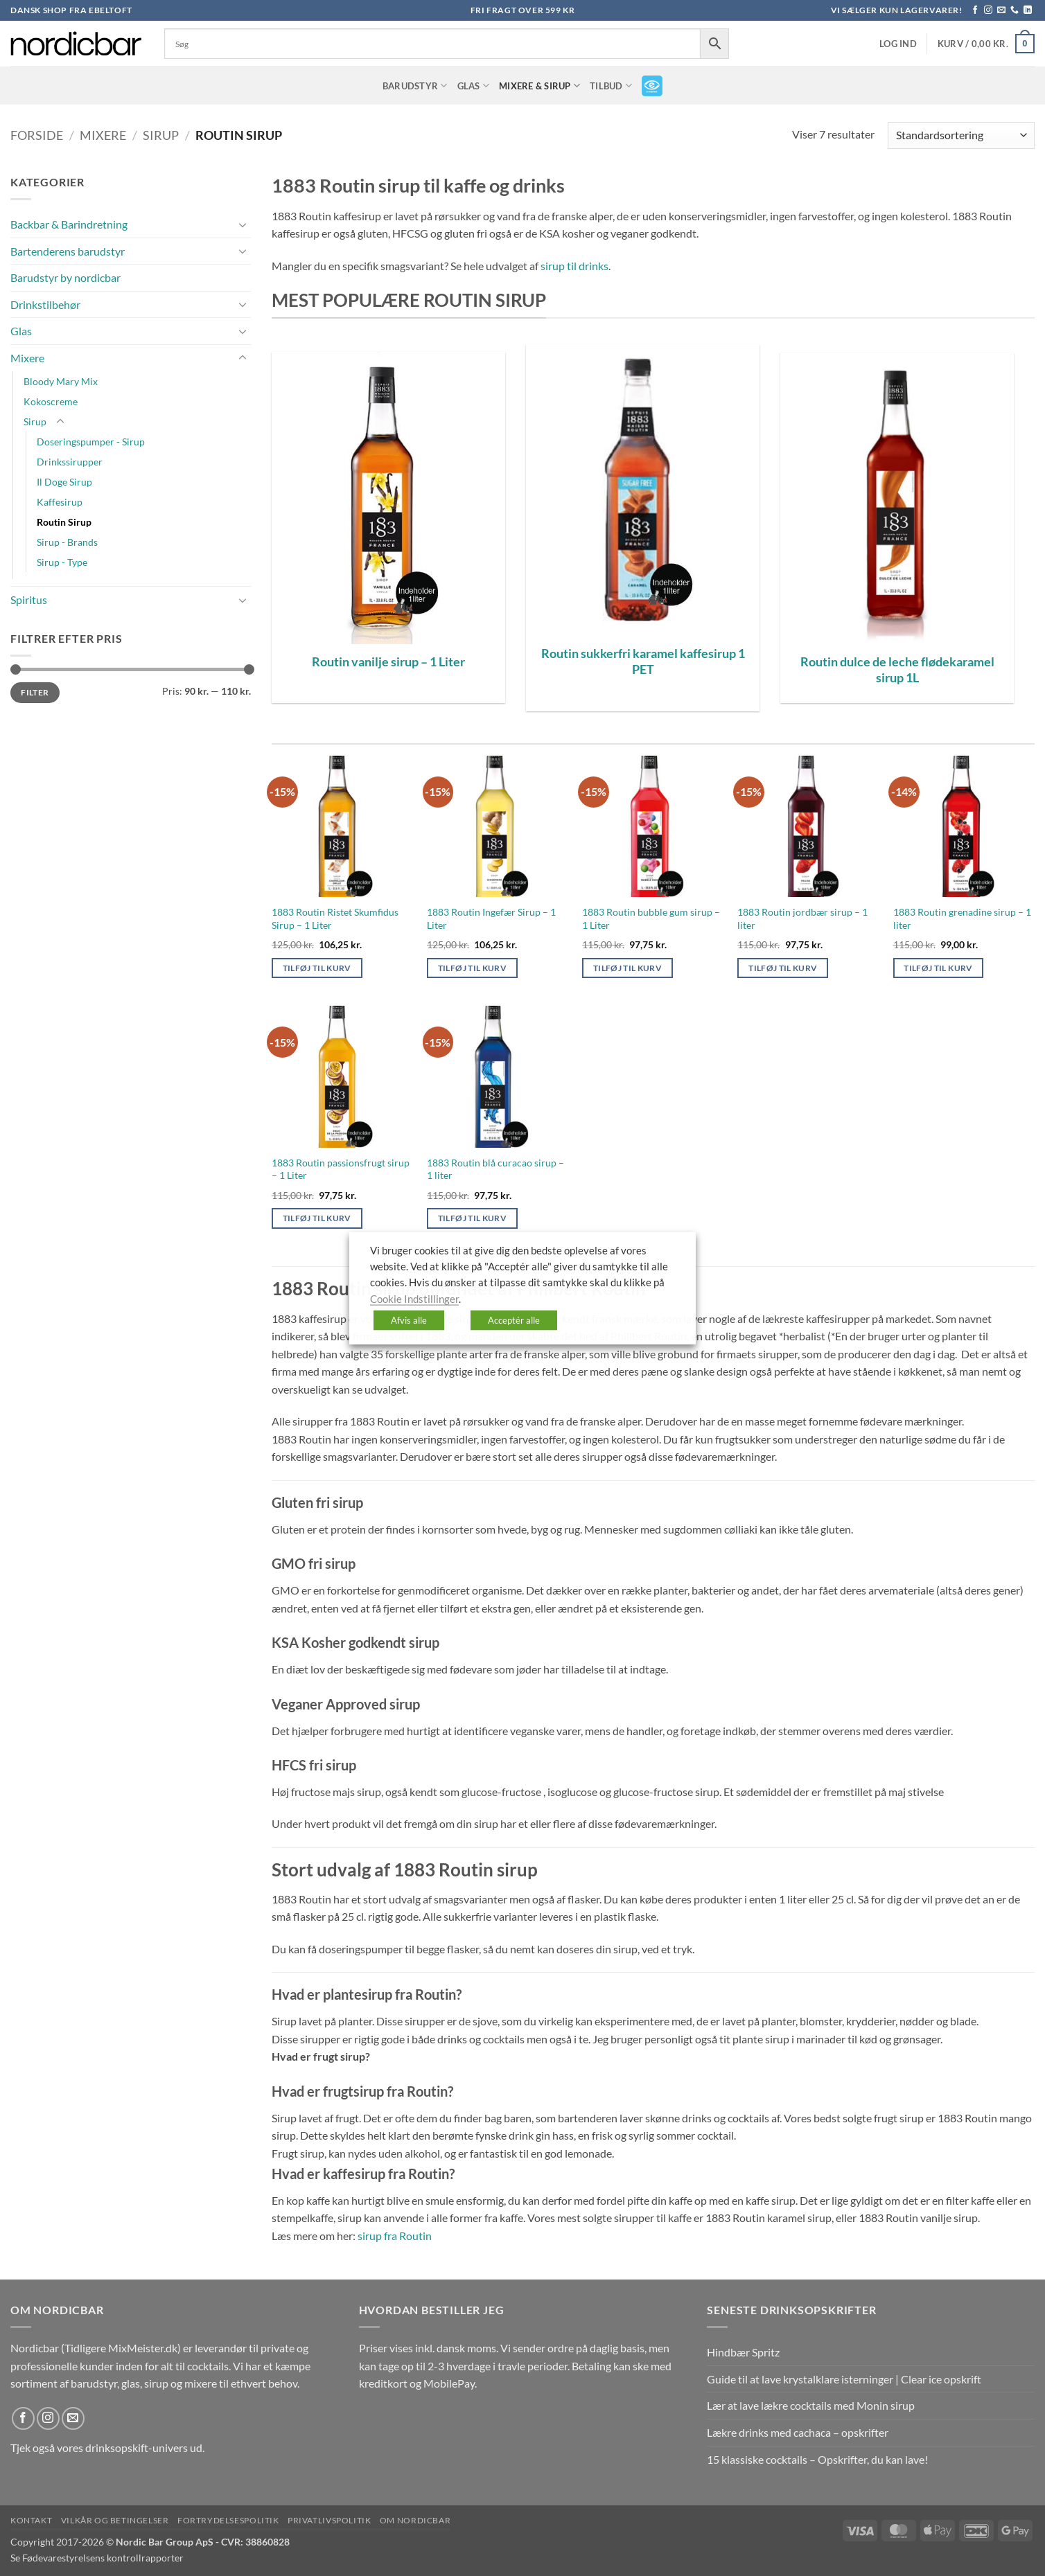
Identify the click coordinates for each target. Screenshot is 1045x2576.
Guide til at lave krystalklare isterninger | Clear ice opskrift (844, 2379)
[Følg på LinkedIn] (1028, 10)
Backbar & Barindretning (69, 224)
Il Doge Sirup (64, 482)
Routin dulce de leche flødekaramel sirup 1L (897, 669)
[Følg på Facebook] (975, 10)
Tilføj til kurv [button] (317, 967)
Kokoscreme (51, 401)
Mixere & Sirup (539, 85)
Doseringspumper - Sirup (91, 441)
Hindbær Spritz (743, 2352)
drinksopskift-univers (136, 2447)
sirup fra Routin (395, 2235)
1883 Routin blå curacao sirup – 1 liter (495, 1169)
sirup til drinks (574, 265)
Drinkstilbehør (45, 304)
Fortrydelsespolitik (228, 2520)
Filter (35, 692)
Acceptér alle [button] (514, 1320)
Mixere (103, 135)
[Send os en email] (1001, 10)
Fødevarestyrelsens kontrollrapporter (103, 2558)
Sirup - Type (62, 562)
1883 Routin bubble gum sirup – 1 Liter (651, 918)
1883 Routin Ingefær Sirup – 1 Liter (491, 918)
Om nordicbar (415, 2520)
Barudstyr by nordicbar (65, 277)
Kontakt (31, 2520)
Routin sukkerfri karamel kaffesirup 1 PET (643, 661)
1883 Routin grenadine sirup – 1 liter (962, 918)
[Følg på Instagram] (988, 10)
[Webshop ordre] (961, 135)
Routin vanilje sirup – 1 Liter (388, 661)
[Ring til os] (1014, 10)
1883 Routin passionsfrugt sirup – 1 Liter (341, 1169)
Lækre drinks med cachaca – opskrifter (797, 2432)
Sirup (161, 135)
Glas (473, 85)
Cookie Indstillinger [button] (414, 1298)
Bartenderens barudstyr (67, 251)
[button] (898, 44)
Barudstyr (415, 85)
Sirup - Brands (67, 542)
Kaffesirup (59, 502)
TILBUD (611, 85)
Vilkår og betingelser (115, 2520)
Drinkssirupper (70, 462)
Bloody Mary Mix (61, 381)
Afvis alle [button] (409, 1320)
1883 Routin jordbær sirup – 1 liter (802, 918)
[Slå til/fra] (242, 224)
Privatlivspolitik (329, 2520)
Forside (36, 135)
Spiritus (28, 599)
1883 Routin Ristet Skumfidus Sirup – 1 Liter (335, 918)
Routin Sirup (64, 522)
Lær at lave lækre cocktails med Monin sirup (811, 2405)
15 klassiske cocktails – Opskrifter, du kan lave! (817, 2459)
